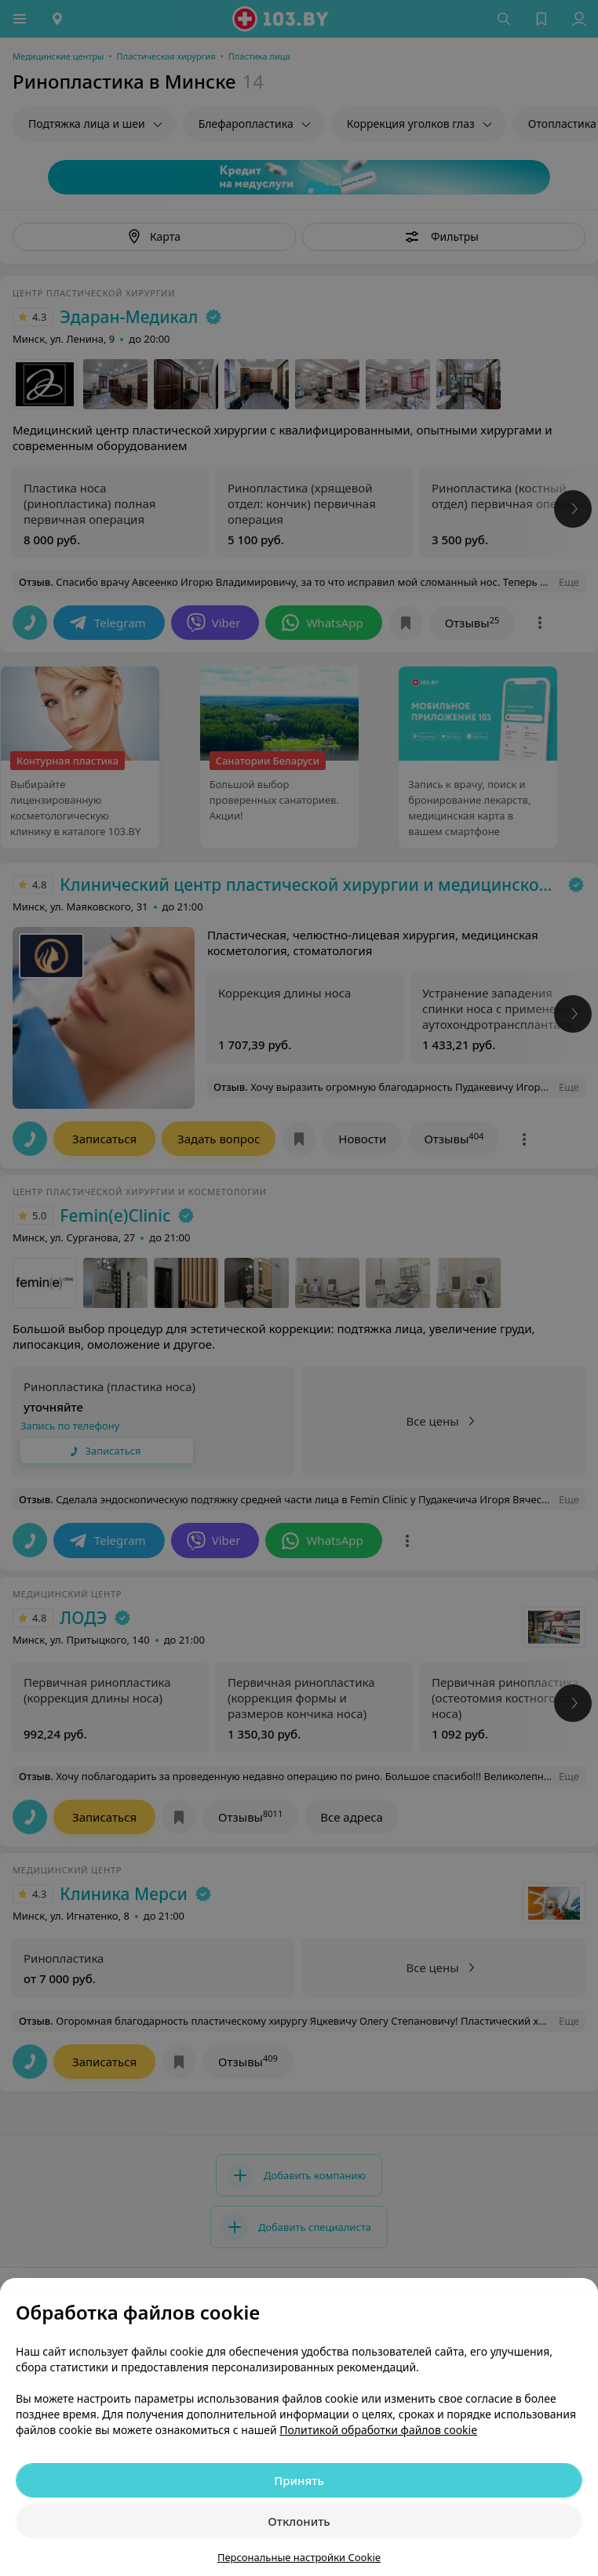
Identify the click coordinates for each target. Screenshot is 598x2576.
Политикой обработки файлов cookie (378, 2429)
